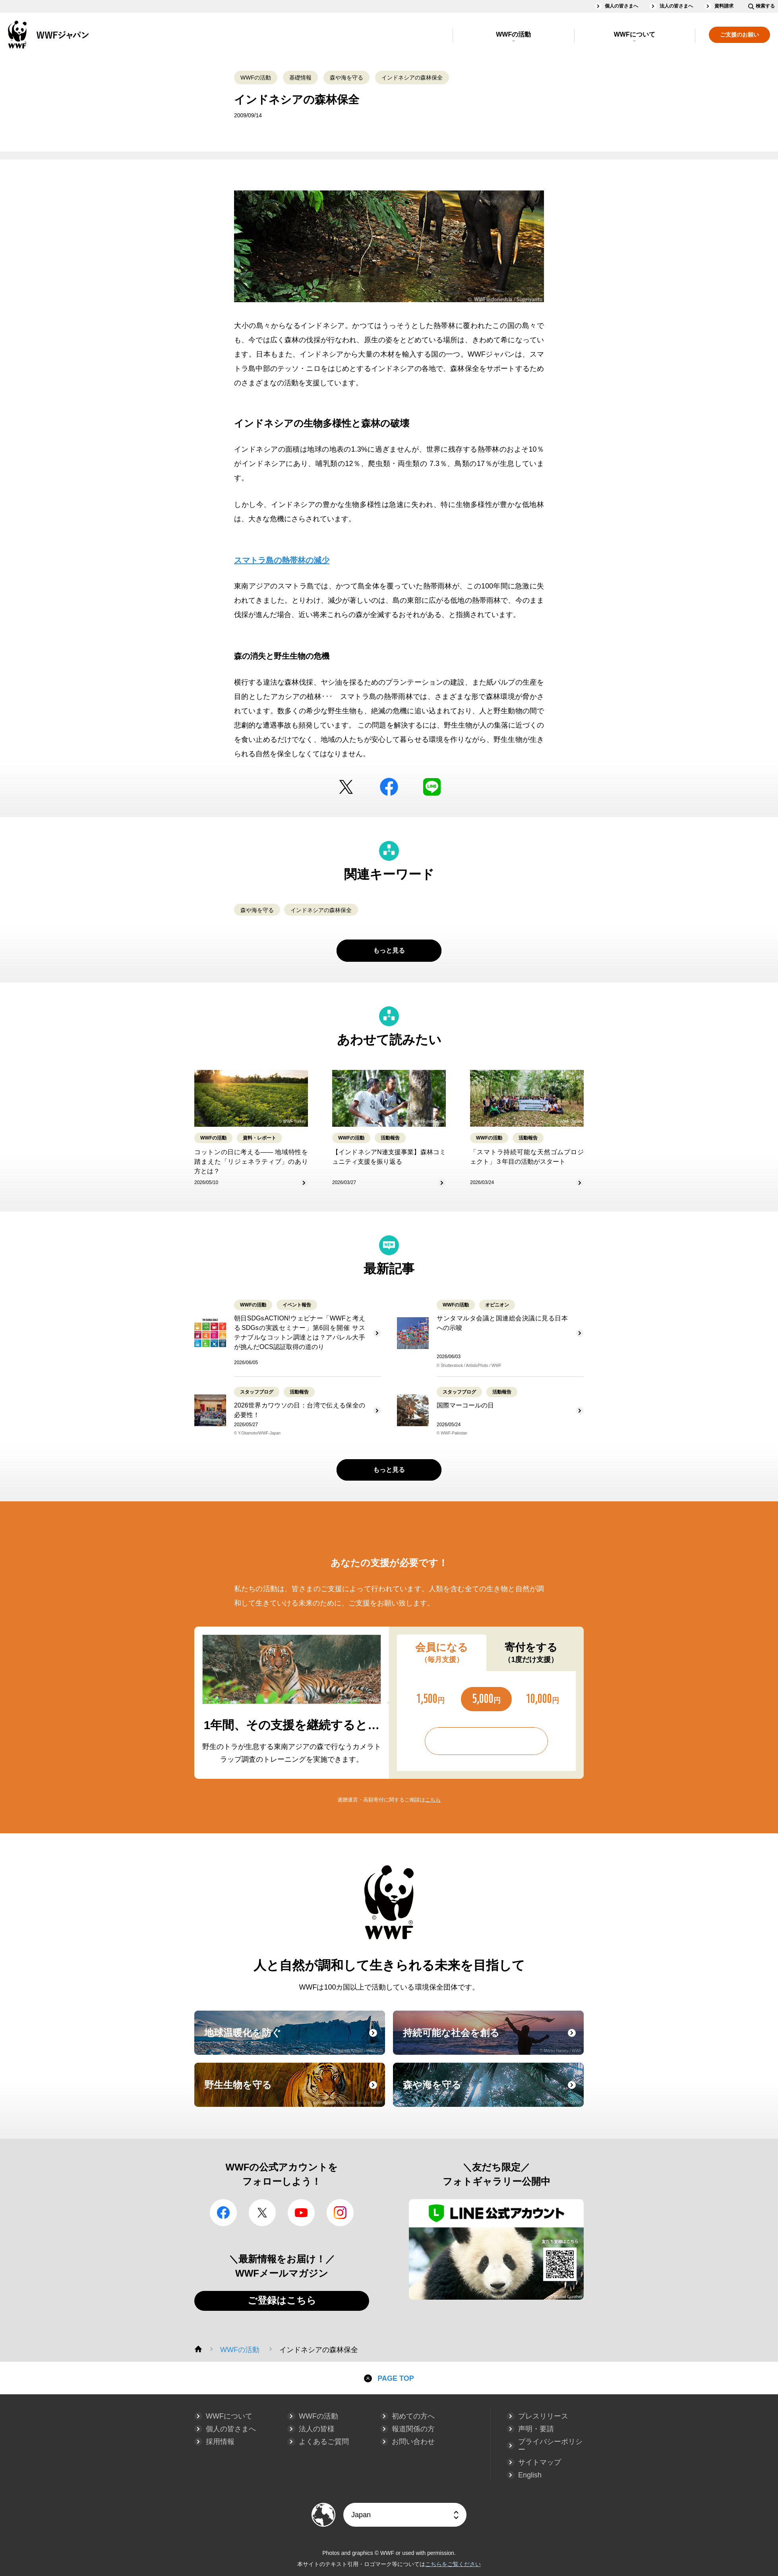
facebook (389, 786)
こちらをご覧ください (453, 2564)
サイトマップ (539, 2462)
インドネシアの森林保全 (412, 77)
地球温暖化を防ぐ (293, 2040)
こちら (433, 1800)
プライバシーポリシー (550, 2446)
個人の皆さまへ (621, 6)
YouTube (301, 2212)
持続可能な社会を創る (492, 2040)
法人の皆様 (317, 2429)
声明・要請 (536, 2429)
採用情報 (220, 2442)
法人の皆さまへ (676, 6)
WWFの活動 (513, 34)
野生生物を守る (293, 2092)
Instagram (340, 2212)
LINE (431, 786)
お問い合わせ (413, 2442)
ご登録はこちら (282, 2300)
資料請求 (723, 6)
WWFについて (634, 34)
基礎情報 (300, 77)
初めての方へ (413, 2416)
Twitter (346, 786)
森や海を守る (346, 77)
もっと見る (389, 950)
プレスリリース (543, 2416)
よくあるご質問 (324, 2442)
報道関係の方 (413, 2429)
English (530, 2475)
